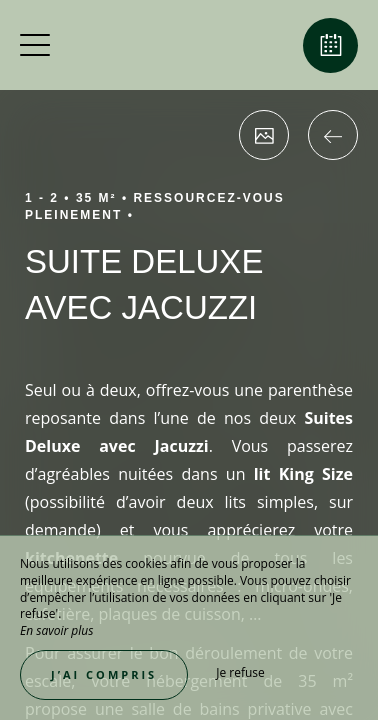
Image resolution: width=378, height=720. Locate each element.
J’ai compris (104, 674)
